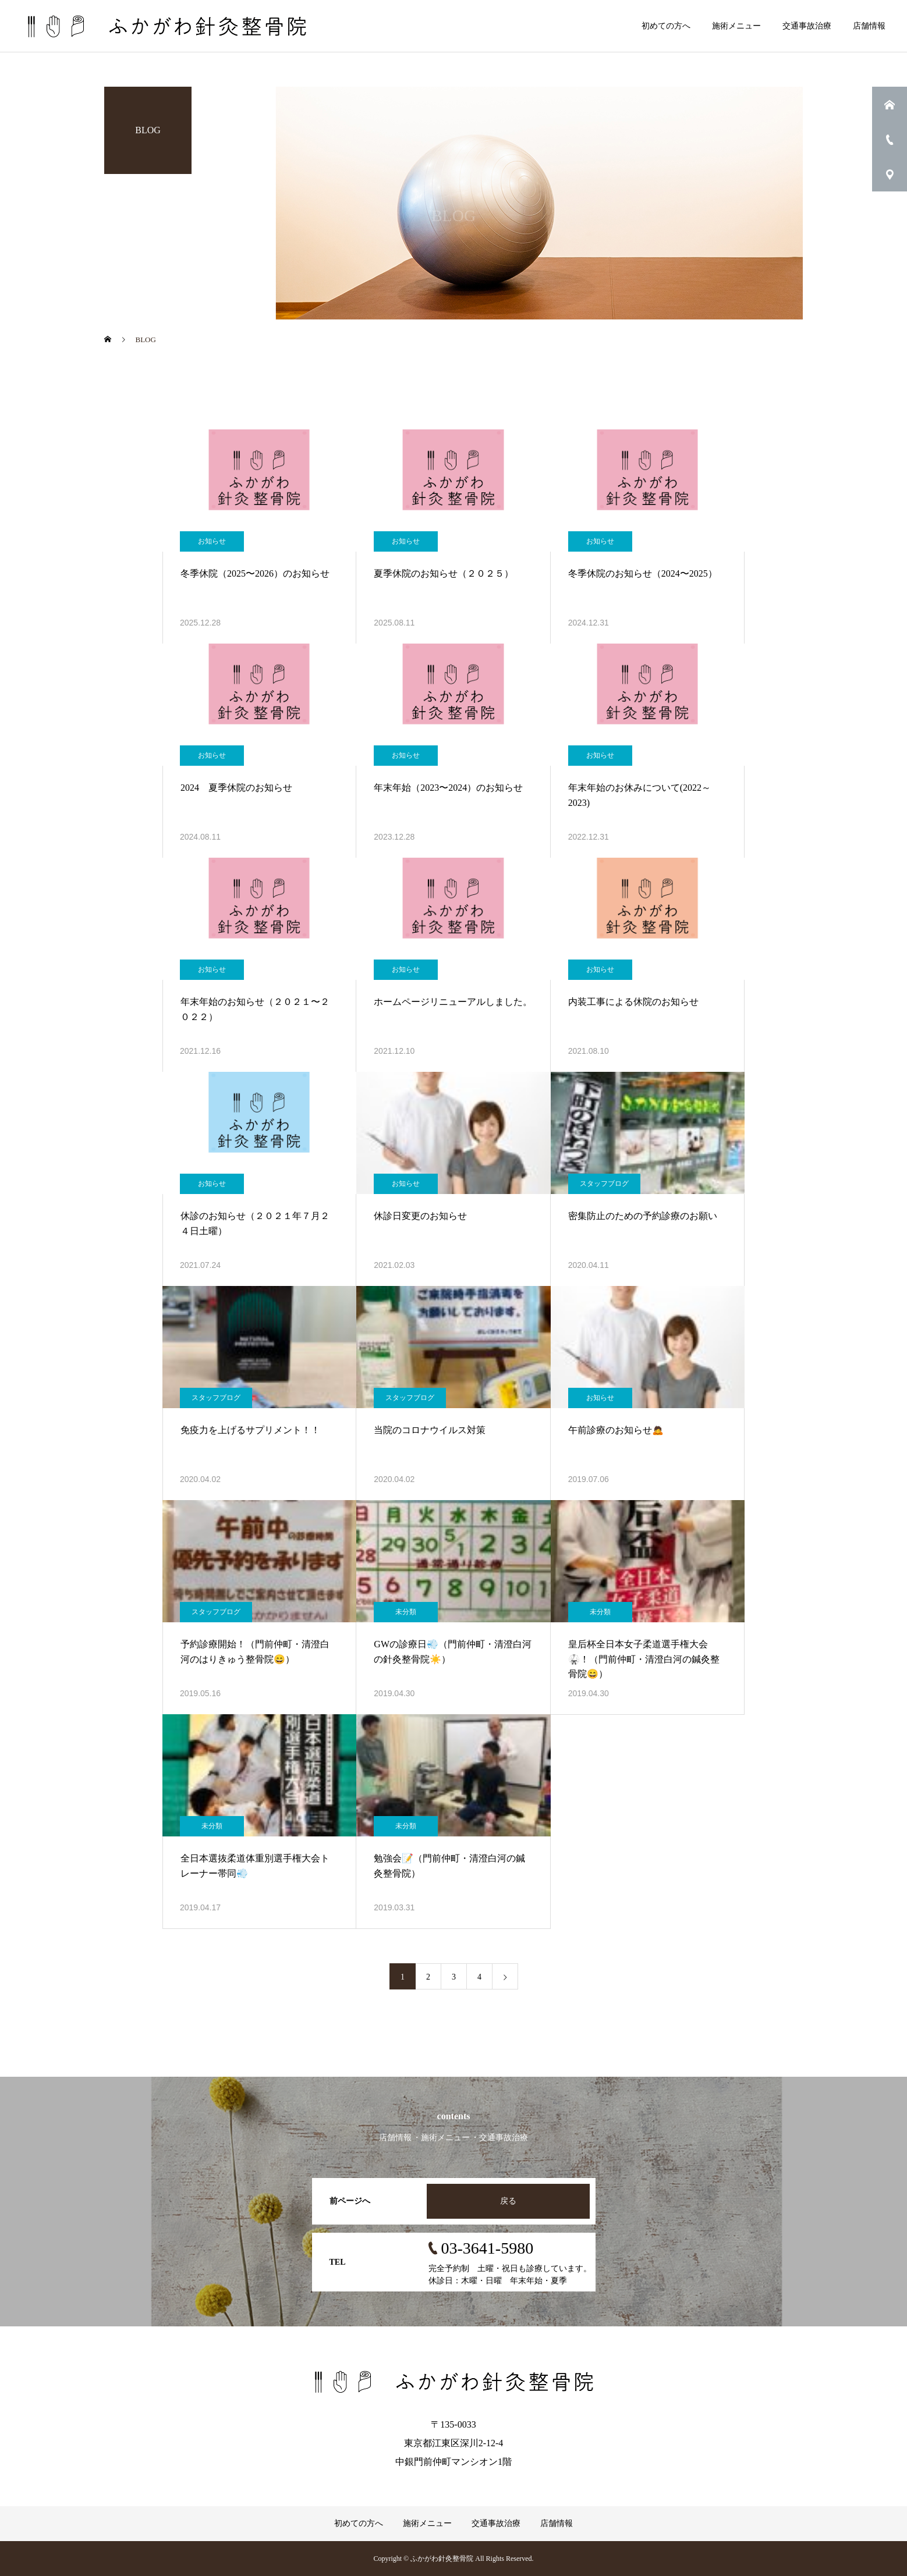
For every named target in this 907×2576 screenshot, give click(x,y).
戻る (508, 2201)
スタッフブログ (604, 1183)
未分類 (405, 1612)
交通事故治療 (806, 26)
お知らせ (212, 541)
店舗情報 (869, 26)
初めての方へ (666, 26)
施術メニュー (736, 26)
